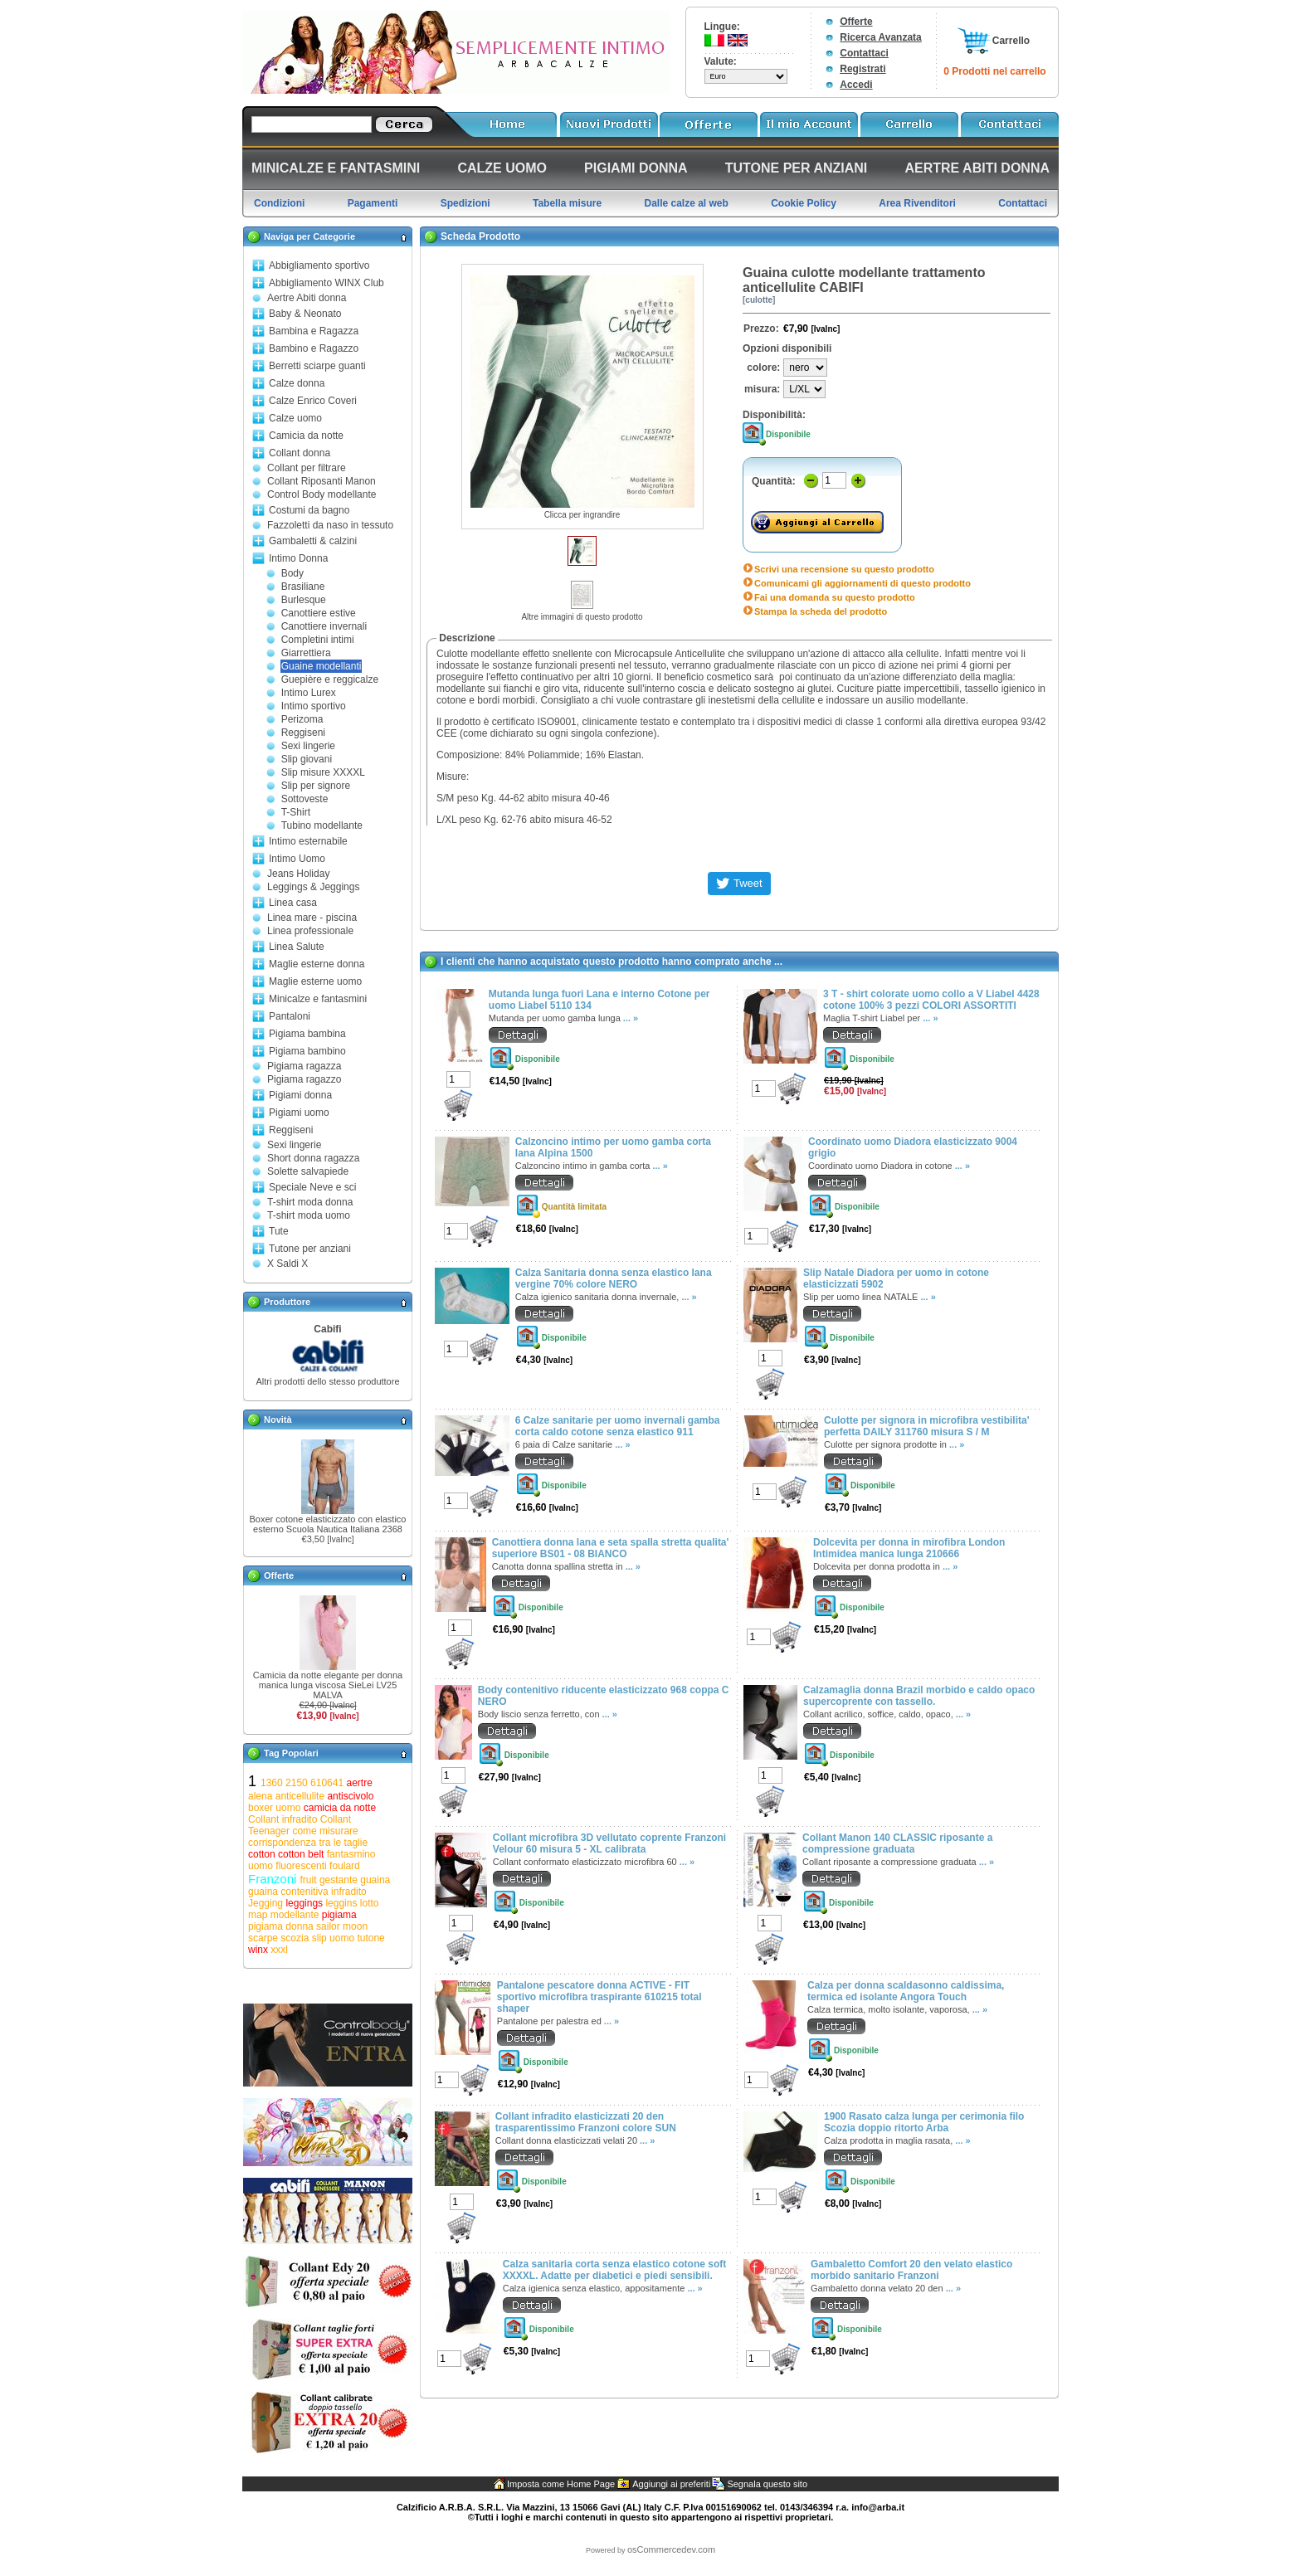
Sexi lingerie (308, 746)
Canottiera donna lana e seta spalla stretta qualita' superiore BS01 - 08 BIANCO (610, 1548)
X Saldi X (287, 1263)
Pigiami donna (300, 1095)
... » (630, 1018)
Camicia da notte (306, 435)
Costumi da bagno (309, 510)
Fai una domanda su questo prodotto (834, 597)
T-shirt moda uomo (308, 1215)
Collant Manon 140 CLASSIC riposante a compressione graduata (897, 1843)
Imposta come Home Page (561, 2484)
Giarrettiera (306, 653)
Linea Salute (296, 946)
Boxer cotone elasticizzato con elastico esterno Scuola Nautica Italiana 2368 (328, 1524)
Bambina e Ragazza (313, 331)
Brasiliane (303, 586)
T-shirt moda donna (310, 1202)
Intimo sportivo (313, 706)
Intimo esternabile (308, 841)
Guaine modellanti (321, 666)
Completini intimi (317, 639)
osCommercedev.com (671, 2549)
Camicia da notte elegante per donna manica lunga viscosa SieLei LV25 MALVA (327, 1685)
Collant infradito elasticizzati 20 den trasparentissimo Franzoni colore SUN (585, 2122)
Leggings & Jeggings (313, 887)
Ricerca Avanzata (881, 37)
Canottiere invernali (324, 626)
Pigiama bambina (307, 1034)
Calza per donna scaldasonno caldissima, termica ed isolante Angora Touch (905, 1991)
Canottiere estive (318, 613)
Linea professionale (310, 931)
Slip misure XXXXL (323, 772)
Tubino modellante (322, 825)
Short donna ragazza (313, 1158)
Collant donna (299, 453)
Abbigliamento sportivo (319, 265)
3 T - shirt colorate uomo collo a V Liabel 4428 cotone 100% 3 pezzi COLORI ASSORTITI (931, 999)
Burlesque (303, 600)
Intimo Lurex (308, 693)
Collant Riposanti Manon (321, 481)
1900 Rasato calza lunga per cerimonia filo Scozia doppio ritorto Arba (924, 2122)
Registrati (862, 69)
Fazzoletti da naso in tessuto (330, 525)
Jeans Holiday (298, 873)
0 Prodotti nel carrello (994, 71)
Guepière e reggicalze (329, 679)
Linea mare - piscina (312, 917)
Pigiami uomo (299, 1112)
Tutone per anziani (310, 1248)
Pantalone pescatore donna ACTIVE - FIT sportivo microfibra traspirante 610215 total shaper (599, 1996)
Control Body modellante (321, 494)
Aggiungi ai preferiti (671, 2484)
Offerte (856, 21)
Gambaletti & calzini (313, 541)
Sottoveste (305, 799)
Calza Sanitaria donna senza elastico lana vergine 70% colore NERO (613, 1278)
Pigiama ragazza (304, 1066)
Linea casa (293, 902)
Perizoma (302, 719)
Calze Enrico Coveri (313, 401)
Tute (279, 1231)
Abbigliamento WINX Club (326, 283)
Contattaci (864, 53)
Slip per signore (315, 785)
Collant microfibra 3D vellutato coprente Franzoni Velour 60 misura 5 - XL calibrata (609, 1843)
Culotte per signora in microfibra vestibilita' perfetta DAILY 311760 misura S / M (927, 1426)
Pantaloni (289, 1016)
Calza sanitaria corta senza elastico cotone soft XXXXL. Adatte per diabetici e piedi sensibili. (614, 2269)
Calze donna (296, 383)
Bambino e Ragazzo (313, 348)
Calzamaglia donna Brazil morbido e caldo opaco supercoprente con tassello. (919, 1695)
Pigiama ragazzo (304, 1079)
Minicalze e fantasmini (318, 999)
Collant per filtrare (306, 468)
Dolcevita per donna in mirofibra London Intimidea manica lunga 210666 (909, 1548)
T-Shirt (295, 812)
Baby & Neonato (305, 313)
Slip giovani (306, 759)
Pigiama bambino (307, 1051)
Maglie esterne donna (316, 964)
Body (292, 573)
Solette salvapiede (307, 1171)
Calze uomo (295, 418)
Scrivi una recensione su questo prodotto (844, 569)
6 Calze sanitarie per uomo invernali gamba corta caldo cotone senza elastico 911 (617, 1426)
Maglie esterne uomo (315, 981)
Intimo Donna (298, 558)
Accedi (856, 84)
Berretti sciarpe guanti (317, 366)
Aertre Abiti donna (306, 298)
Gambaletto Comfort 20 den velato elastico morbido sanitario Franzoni (911, 2269)
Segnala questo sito (767, 2484)
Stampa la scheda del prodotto (820, 611)
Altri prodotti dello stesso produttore (327, 1381)
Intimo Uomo (297, 858)
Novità (278, 1419)
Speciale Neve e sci (312, 1187)
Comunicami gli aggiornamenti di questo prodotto (862, 583)
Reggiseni (303, 732)
